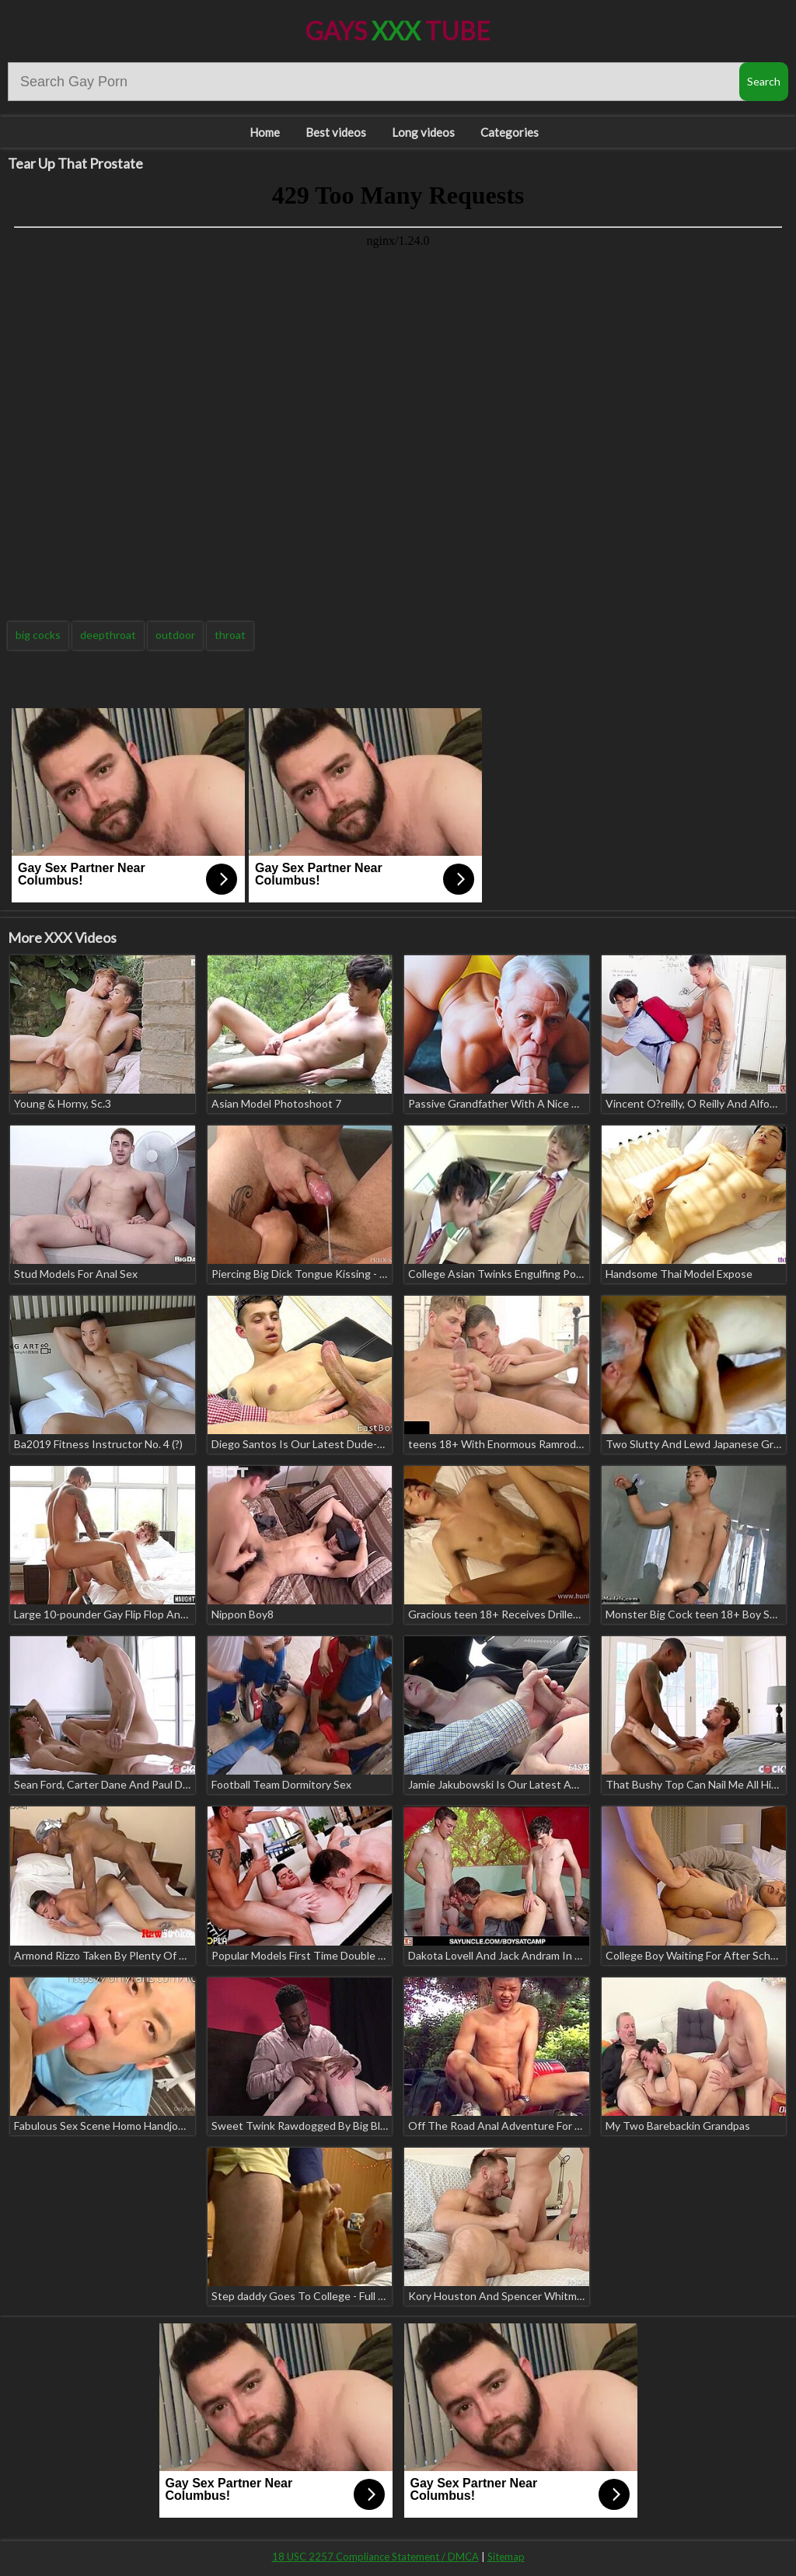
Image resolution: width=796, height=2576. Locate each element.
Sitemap (506, 2556)
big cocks (38, 634)
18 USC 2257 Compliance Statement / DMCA (375, 2556)
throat (230, 634)
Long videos (423, 132)
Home (265, 132)
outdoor (175, 634)
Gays (398, 31)
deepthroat (108, 634)
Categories (509, 132)
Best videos (335, 132)
